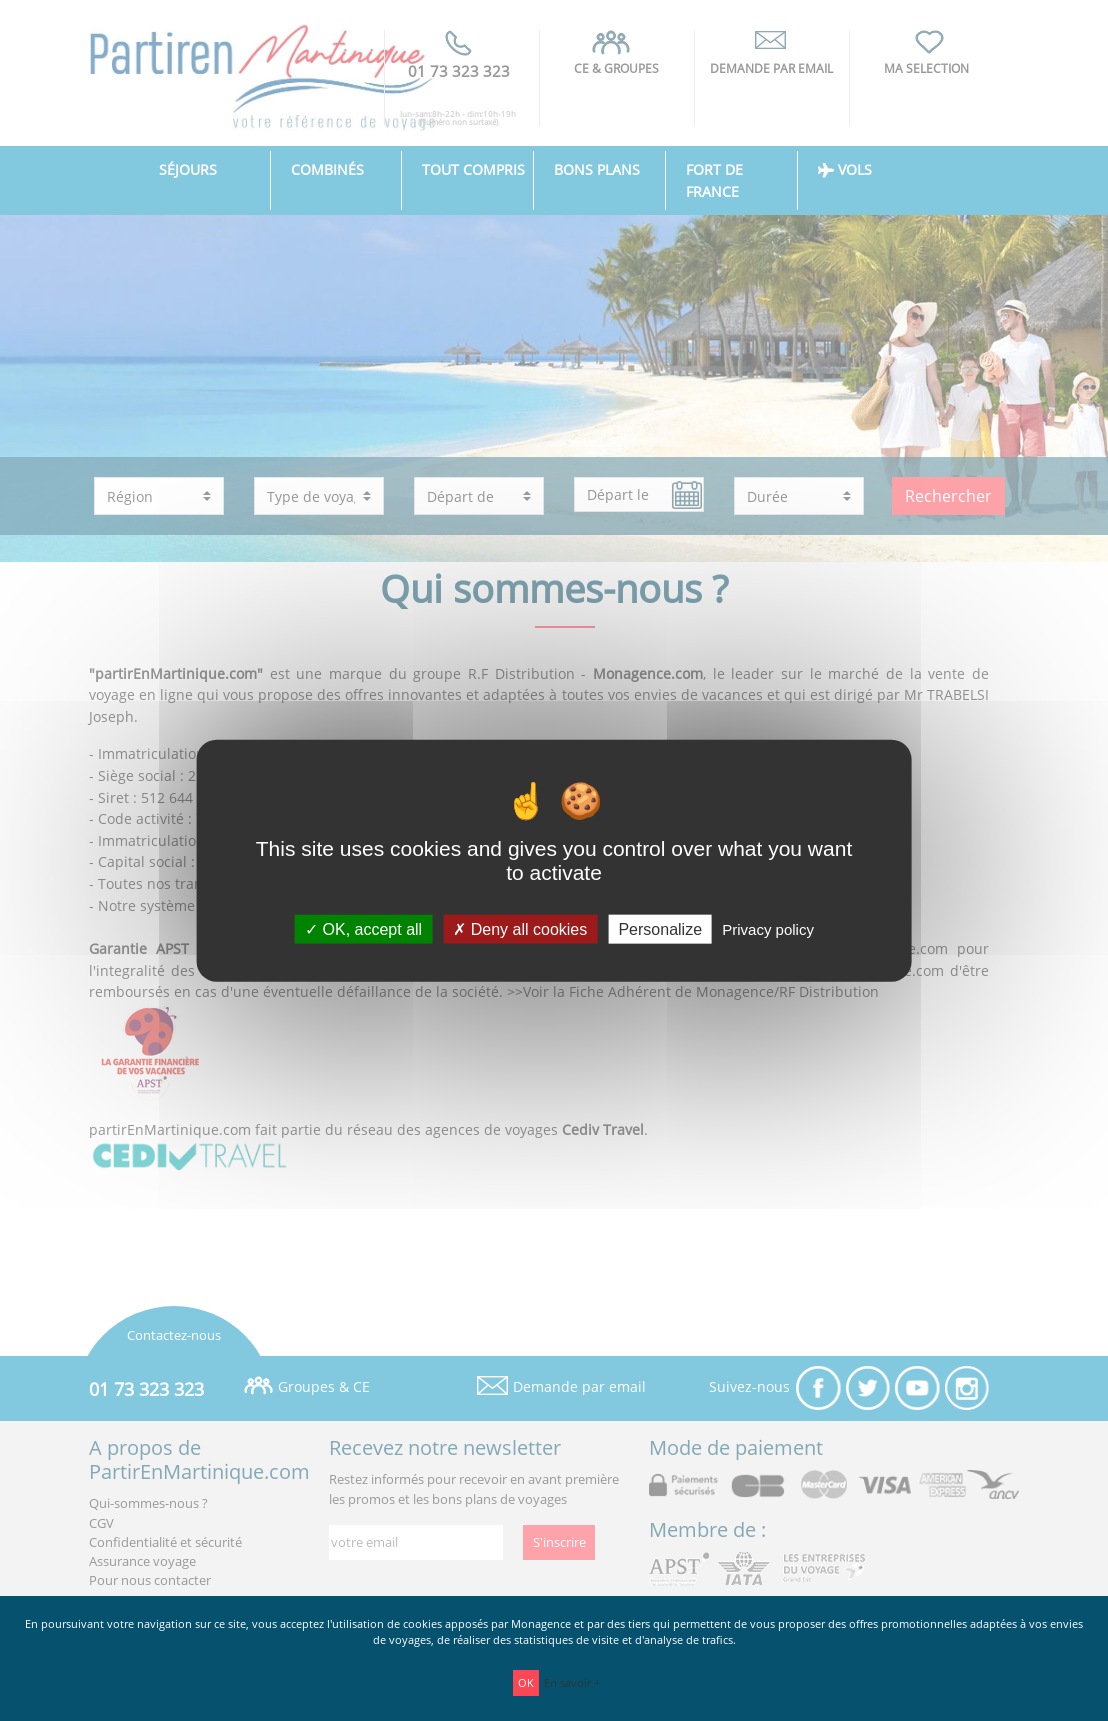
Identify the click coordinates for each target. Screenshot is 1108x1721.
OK (526, 1682)
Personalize (660, 929)
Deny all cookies (520, 929)
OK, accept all (363, 929)
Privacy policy (768, 929)
